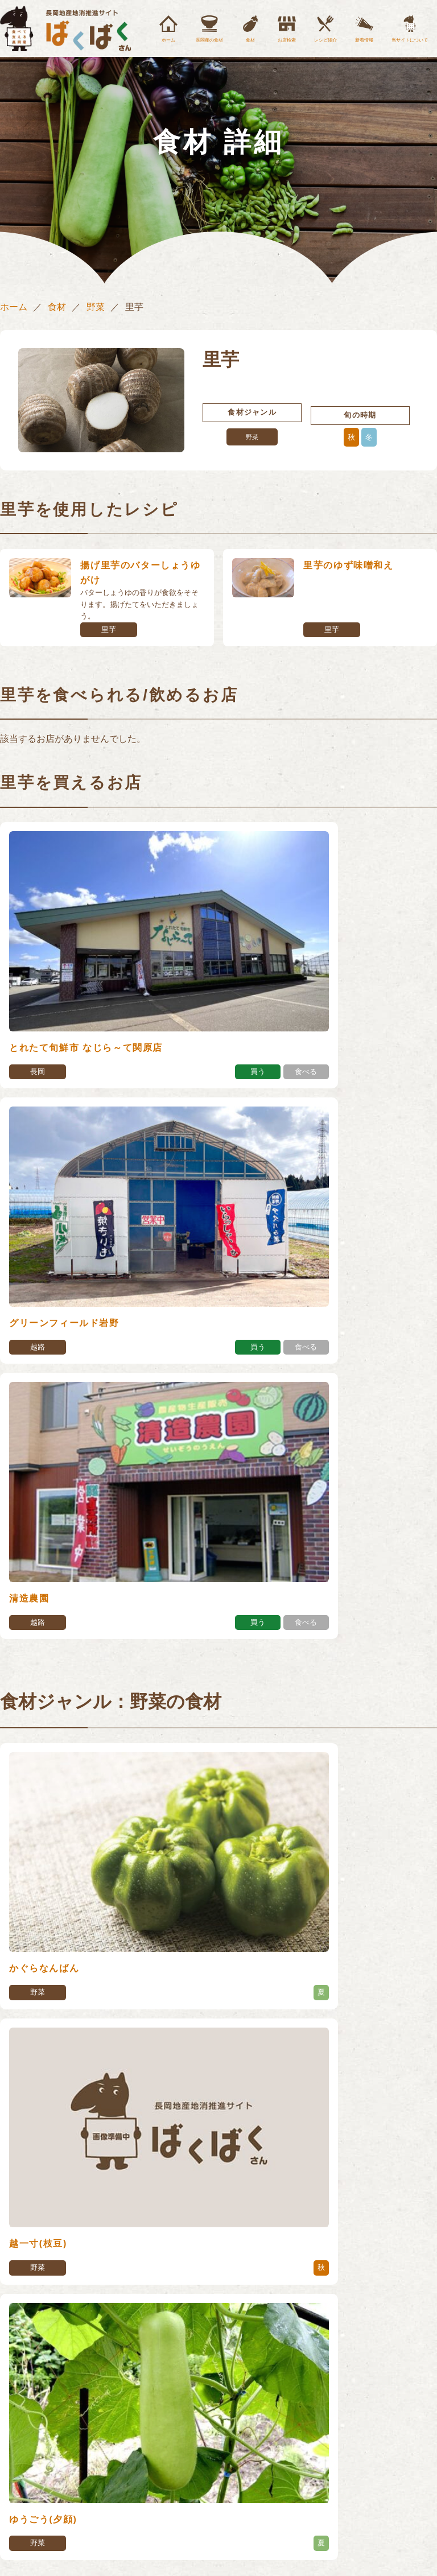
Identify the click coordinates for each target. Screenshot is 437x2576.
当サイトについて (409, 40)
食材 (250, 40)
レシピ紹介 (325, 40)
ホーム (168, 40)
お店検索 (287, 40)
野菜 (95, 307)
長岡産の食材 (209, 40)
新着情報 (364, 40)
